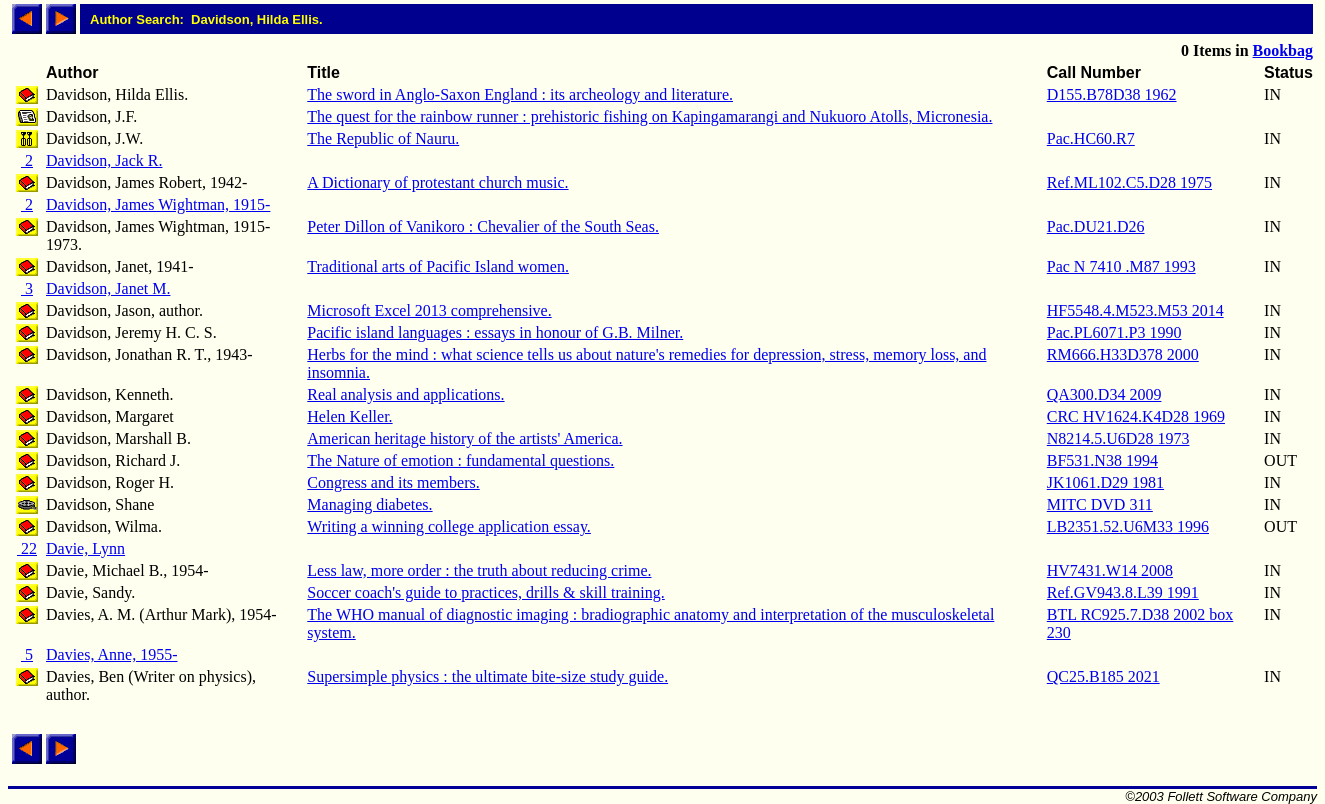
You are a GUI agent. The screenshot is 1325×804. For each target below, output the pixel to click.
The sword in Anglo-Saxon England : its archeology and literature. (520, 94)
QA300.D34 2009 (1104, 394)
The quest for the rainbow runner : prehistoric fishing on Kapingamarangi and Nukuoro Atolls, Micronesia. (649, 116)
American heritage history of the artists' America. (464, 438)
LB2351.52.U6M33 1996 (1128, 526)
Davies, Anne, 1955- (112, 654)
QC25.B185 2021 (1103, 676)
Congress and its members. (393, 482)
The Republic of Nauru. (383, 138)
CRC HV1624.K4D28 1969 (1136, 416)
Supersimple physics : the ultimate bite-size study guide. (487, 676)
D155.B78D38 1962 (1112, 94)
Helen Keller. (349, 416)
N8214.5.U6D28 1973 (1118, 438)
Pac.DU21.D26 (1096, 226)
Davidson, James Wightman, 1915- (158, 204)
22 (27, 548)
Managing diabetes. (369, 504)
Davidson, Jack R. (104, 160)
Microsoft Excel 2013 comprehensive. (429, 310)
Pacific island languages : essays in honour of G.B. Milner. (495, 332)
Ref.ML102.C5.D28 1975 (1129, 182)
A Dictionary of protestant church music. (437, 182)
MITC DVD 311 (1100, 504)
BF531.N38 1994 (1102, 460)
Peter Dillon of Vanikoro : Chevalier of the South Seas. (483, 226)
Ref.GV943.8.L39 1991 (1123, 592)
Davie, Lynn (85, 548)
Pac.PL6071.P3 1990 (1114, 332)
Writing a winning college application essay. (449, 526)
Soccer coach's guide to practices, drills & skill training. (485, 592)
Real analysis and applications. (405, 394)
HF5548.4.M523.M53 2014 (1135, 310)
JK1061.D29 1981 (1105, 482)
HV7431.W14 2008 (1110, 570)
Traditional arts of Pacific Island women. (438, 266)
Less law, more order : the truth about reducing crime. (479, 570)
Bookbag (1283, 50)
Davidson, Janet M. (108, 288)
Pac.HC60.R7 (1091, 138)
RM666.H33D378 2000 (1123, 354)
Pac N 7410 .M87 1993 (1121, 266)
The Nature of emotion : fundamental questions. (460, 460)
